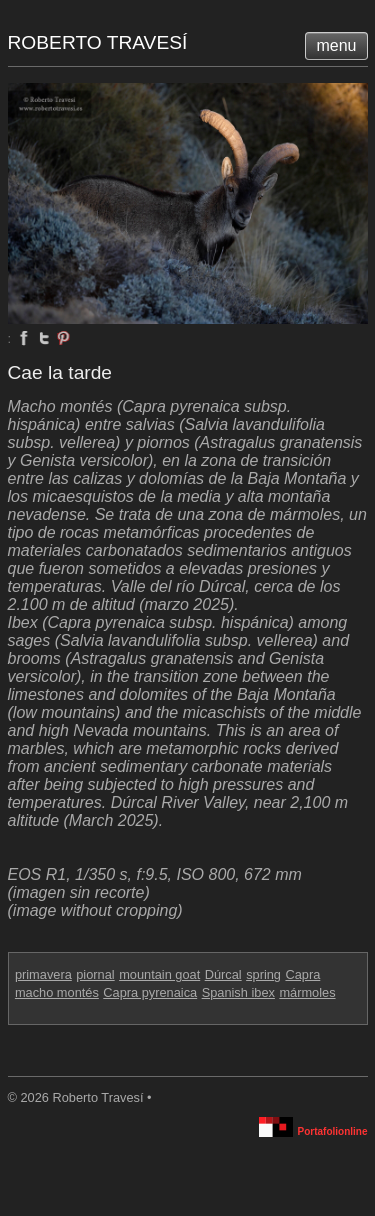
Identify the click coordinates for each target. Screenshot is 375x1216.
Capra (302, 974)
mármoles (307, 992)
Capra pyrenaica (150, 992)
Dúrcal (223, 974)
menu (336, 45)
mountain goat (159, 974)
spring (263, 974)
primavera (43, 974)
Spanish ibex (238, 992)
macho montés (57, 992)
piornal (95, 974)
